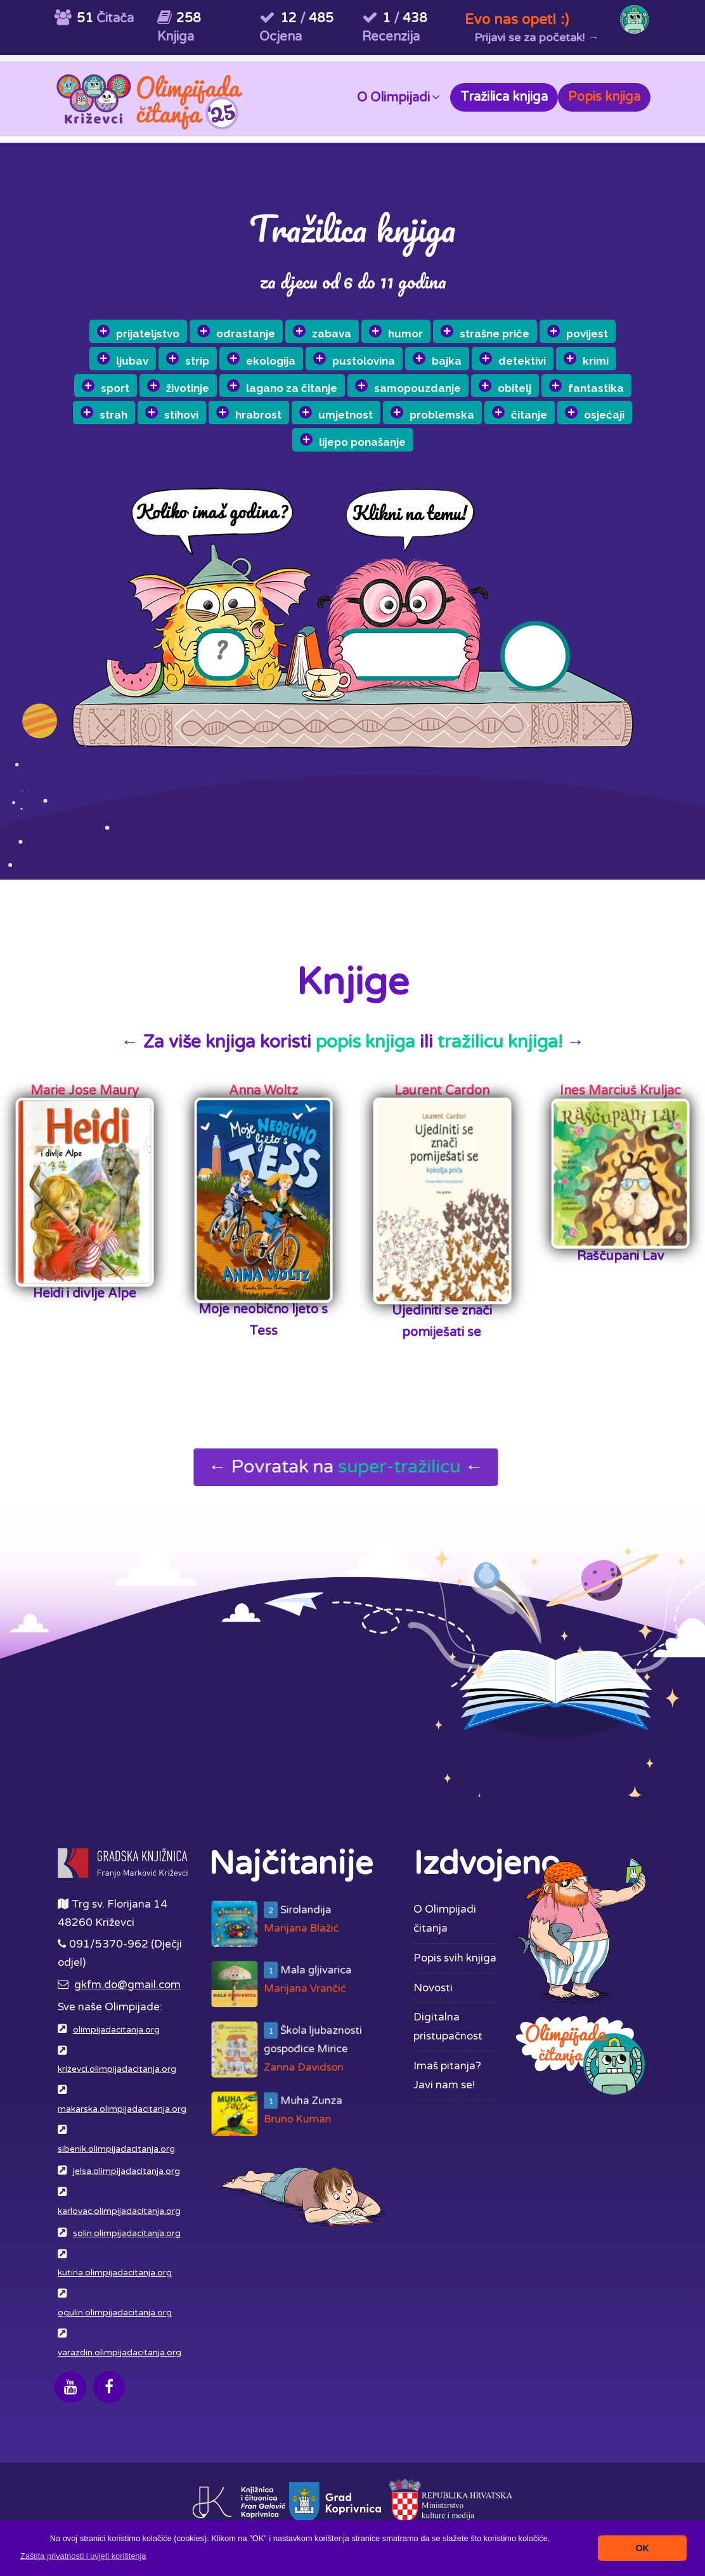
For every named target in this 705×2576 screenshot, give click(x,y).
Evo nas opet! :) (517, 19)
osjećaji (623, 393)
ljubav (147, 378)
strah (134, 433)
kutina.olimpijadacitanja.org (115, 2273)
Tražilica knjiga (504, 97)
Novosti (433, 1987)
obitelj (531, 373)
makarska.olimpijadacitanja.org (122, 2109)
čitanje (547, 400)
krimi (609, 340)
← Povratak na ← (349, 1467)
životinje (205, 400)
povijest (599, 314)
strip (213, 372)
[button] (83, 2556)
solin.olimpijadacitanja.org (127, 2233)
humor (418, 328)
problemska (461, 407)
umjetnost (364, 415)
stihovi (201, 428)
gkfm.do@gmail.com (127, 1984)
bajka (461, 352)
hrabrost (278, 421)
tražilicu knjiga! (499, 1042)
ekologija (286, 366)
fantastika (612, 367)
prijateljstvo (161, 349)
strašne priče (507, 321)
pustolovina (378, 359)
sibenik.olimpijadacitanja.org (116, 2149)
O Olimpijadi (398, 96)
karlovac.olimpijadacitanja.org (119, 2211)
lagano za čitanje (309, 392)
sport (133, 406)
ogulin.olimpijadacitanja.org (115, 2313)
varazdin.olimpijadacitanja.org (119, 2353)
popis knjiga (365, 1042)
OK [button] (642, 2548)
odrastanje (258, 342)
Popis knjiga (604, 97)
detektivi (536, 346)
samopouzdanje (434, 382)
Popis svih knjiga (454, 1958)
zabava (345, 334)
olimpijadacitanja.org (116, 2030)
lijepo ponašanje (383, 440)
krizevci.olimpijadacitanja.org (117, 2069)
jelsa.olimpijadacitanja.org (126, 2171)
